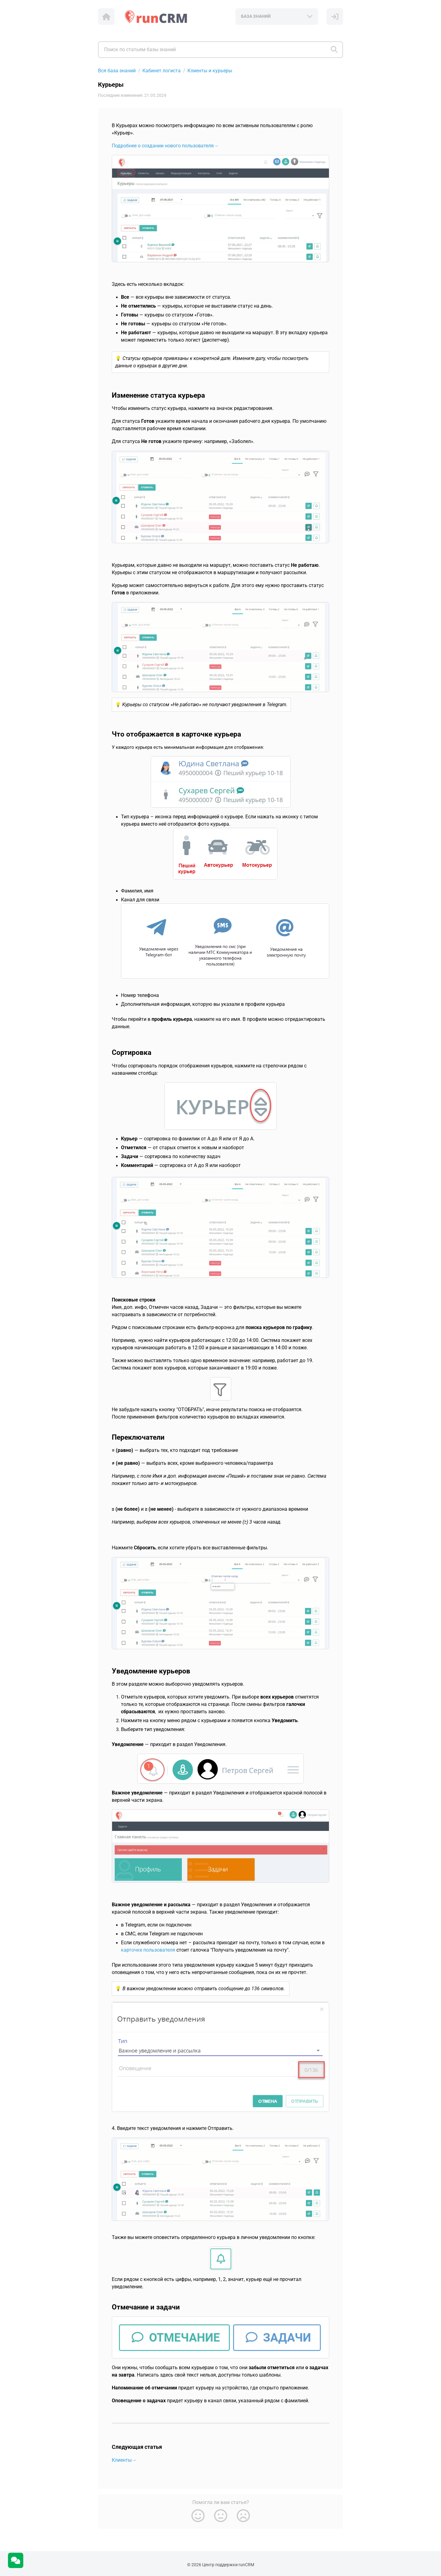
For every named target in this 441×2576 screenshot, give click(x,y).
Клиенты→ (124, 2460)
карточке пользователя (148, 1950)
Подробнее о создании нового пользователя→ (165, 146)
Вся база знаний (117, 71)
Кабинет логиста (161, 71)
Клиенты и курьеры (209, 71)
